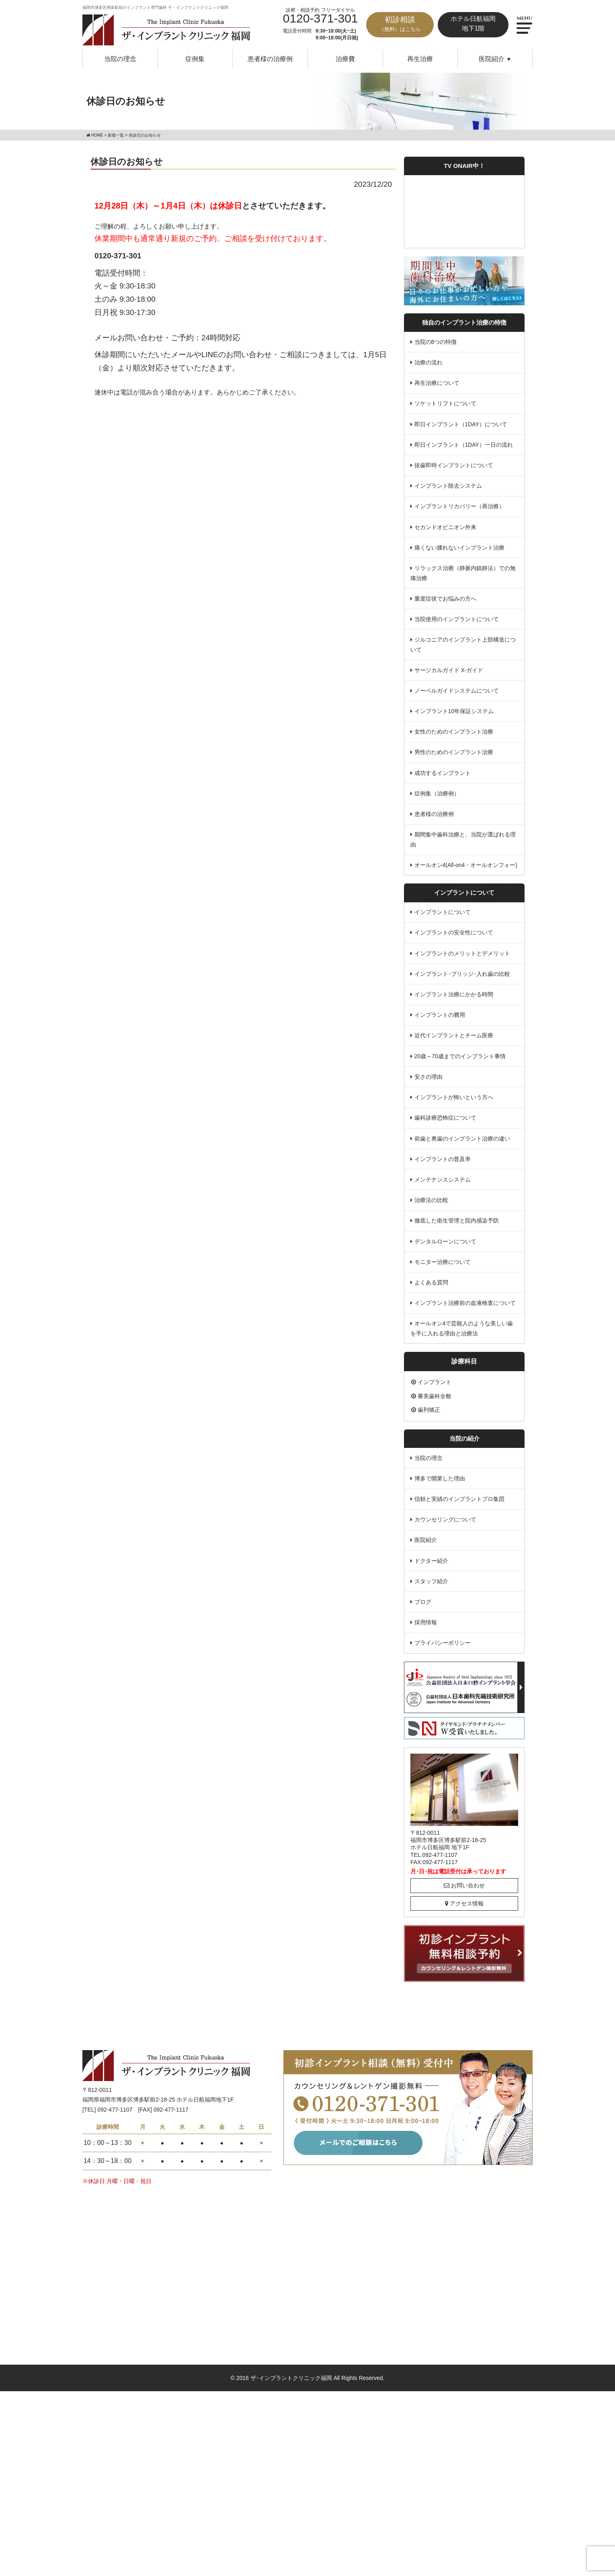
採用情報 (425, 1629)
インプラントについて (442, 915)
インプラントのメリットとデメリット (462, 956)
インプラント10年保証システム (454, 713)
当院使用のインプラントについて (456, 620)
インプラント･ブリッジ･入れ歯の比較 (462, 977)
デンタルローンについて (445, 1246)
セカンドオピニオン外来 (445, 528)
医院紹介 (425, 1546)
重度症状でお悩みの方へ (445, 600)
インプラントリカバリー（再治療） (459, 507)
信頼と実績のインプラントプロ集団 (459, 1505)
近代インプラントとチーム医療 (453, 1039)
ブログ (422, 1608)
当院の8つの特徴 (435, 342)
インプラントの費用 (439, 1019)
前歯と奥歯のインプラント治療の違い (462, 1143)
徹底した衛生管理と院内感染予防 (456, 1226)
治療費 (345, 58)
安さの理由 (428, 1080)
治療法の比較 (431, 1205)
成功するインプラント (442, 775)
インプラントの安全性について (453, 936)
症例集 (195, 58)
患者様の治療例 (270, 58)
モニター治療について (442, 1267)
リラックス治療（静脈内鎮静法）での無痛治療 (463, 574)
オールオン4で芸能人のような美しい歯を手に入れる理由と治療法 (461, 1334)
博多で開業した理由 (439, 1484)
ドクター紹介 (431, 1567)
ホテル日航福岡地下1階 (473, 23)
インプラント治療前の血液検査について (465, 1308)
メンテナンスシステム (442, 1184)
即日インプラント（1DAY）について (461, 424)
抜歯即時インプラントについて (453, 466)
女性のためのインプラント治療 (453, 734)
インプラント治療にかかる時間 (453, 998)
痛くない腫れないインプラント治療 (459, 549)
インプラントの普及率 (442, 1163)
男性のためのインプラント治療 (453, 755)
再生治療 (420, 58)
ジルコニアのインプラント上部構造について (463, 646)
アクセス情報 (464, 1910)
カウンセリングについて (445, 1526)
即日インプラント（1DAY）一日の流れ (463, 445)
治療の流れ (428, 363)
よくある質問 (431, 1287)
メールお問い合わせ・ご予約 (144, 337)
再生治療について (436, 383)
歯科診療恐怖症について (445, 1122)
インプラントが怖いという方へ (453, 1101)
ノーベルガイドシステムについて (456, 692)
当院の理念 (120, 58)
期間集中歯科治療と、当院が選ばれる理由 (463, 842)
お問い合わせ (464, 1892)
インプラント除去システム (448, 487)
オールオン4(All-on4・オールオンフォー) (466, 868)
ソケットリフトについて (445, 404)
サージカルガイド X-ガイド (449, 672)
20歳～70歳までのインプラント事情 (460, 1060)
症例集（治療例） (436, 796)
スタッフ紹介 (431, 1587)
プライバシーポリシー (442, 1650)
